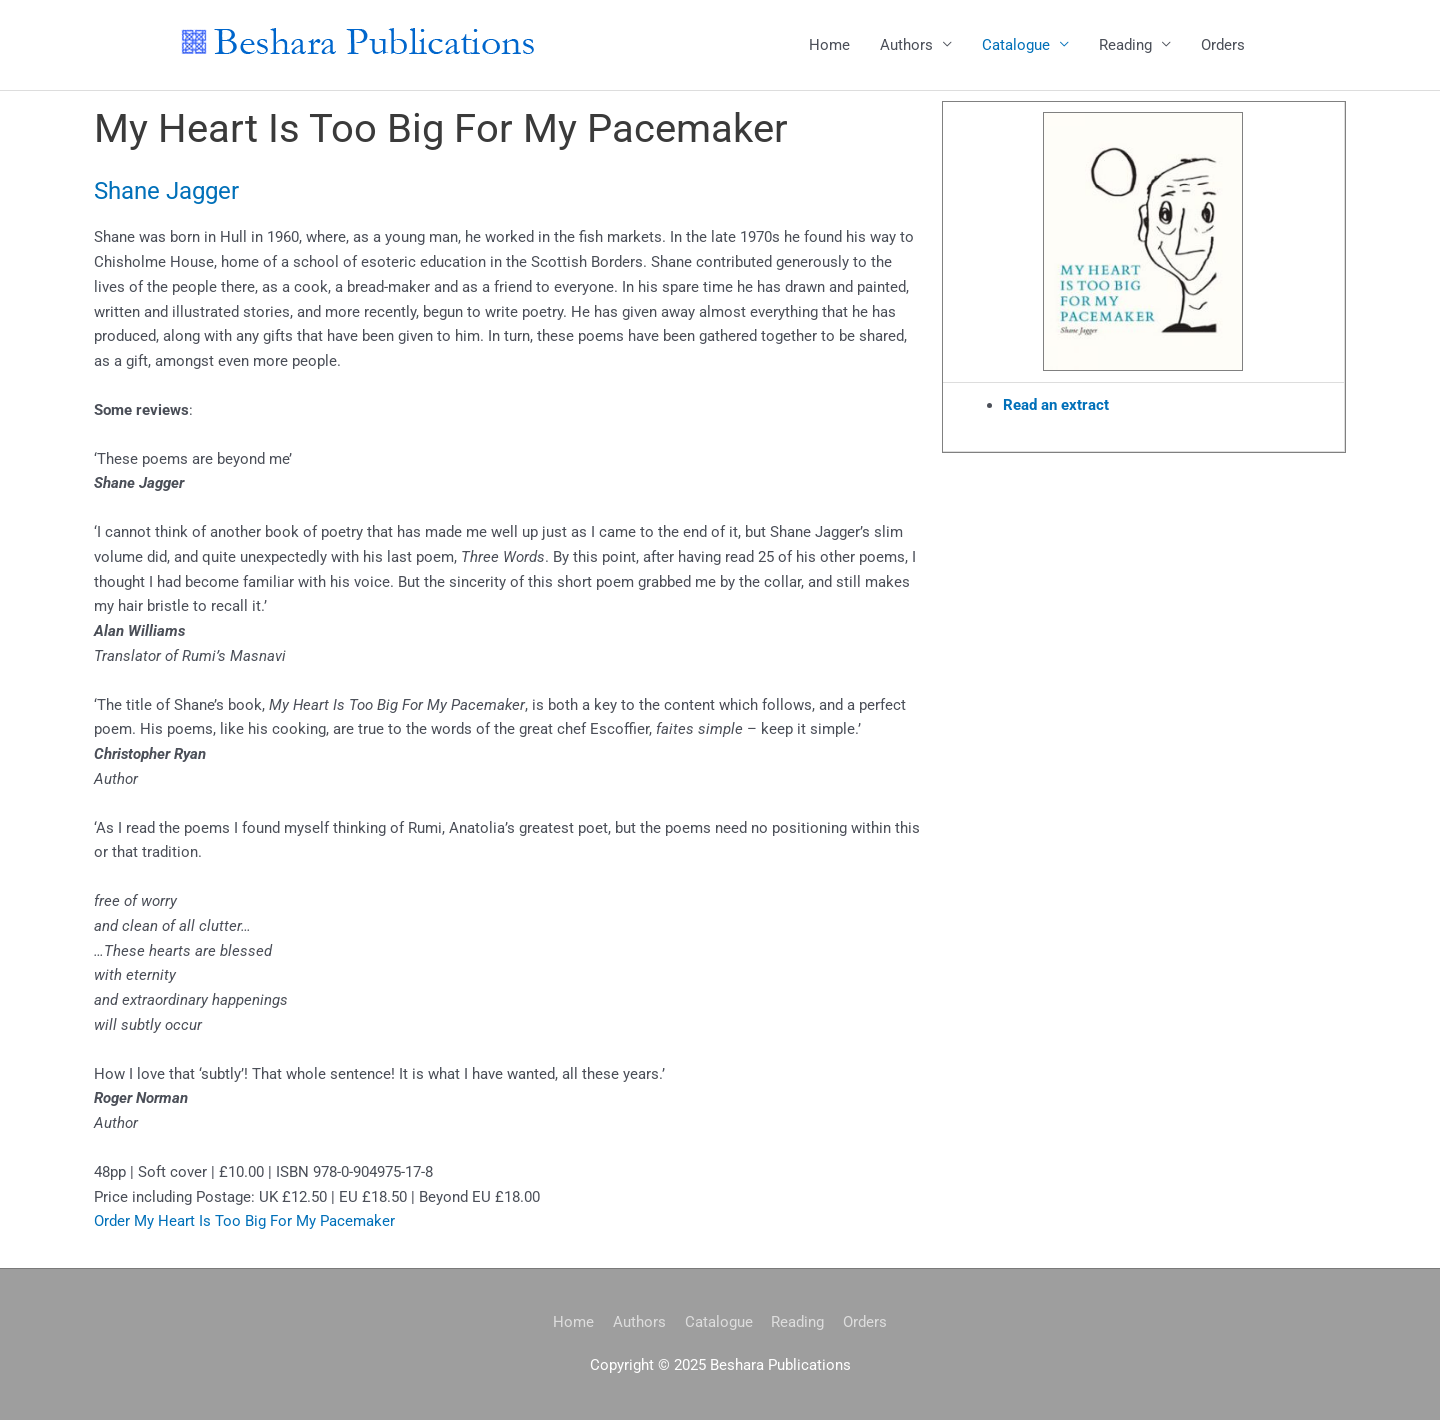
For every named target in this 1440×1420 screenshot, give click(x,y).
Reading (1125, 45)
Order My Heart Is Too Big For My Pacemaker (244, 1222)
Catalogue (1016, 45)
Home (829, 45)
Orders (1223, 45)
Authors (906, 45)
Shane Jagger (166, 191)
